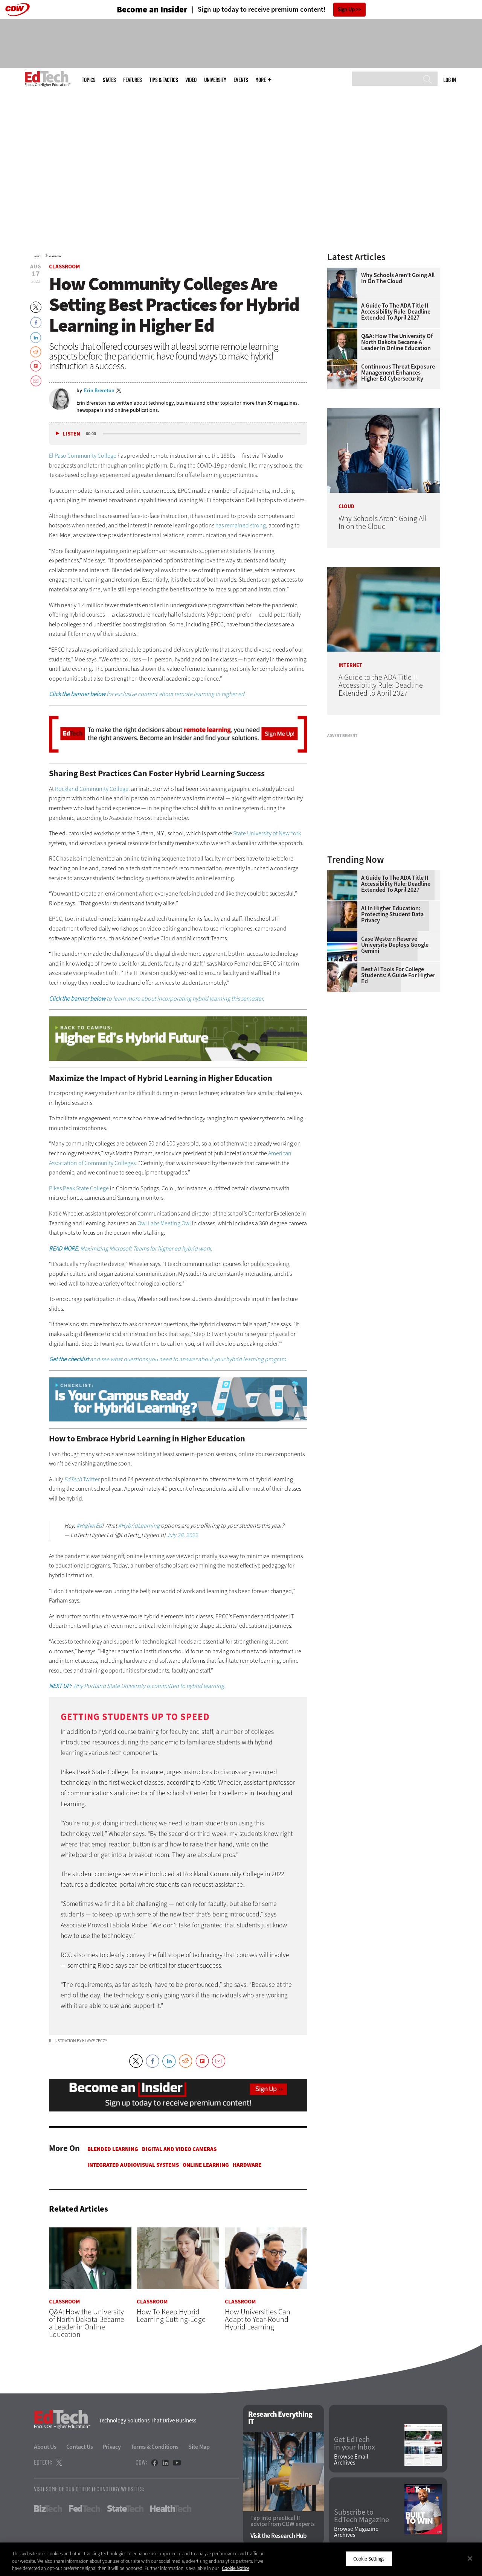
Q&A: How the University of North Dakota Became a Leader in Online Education (397, 342)
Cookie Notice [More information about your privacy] (235, 2568)
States (109, 80)
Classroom (55, 256)
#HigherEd (89, 1525)
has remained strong (240, 525)
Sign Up (346, 9)
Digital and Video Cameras (179, 2149)
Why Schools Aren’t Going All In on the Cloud (398, 278)
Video (191, 80)
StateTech (125, 2508)
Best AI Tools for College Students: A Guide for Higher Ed (398, 975)
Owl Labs (148, 1223)
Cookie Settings (368, 2558)
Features (132, 80)
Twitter (82, 1479)
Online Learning (206, 2165)
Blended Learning (112, 2149)
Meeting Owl (175, 1223)
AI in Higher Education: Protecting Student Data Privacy (392, 914)
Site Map (199, 2447)
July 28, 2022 (182, 1535)
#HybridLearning (139, 1525)
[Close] (470, 2558)
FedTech (84, 2508)
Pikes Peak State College (79, 1188)
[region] (241, 2559)
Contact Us (79, 2447)
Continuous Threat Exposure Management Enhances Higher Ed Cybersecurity (398, 373)
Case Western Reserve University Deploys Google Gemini (395, 945)
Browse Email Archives (351, 2460)
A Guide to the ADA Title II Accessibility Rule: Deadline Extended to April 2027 (395, 312)
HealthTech (170, 2508)
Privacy (112, 2447)
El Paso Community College (82, 456)
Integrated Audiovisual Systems (133, 2165)
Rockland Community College (91, 789)
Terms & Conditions (155, 2447)
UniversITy (215, 80)
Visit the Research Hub (278, 2536)
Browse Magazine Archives (356, 2532)
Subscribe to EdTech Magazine (361, 2516)
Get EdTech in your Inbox (354, 2443)
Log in (449, 79)
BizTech (48, 2508)
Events (240, 80)
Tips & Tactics (163, 80)
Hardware (247, 2165)
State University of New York (267, 833)
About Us (45, 2447)
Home (37, 256)
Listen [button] (71, 434)
